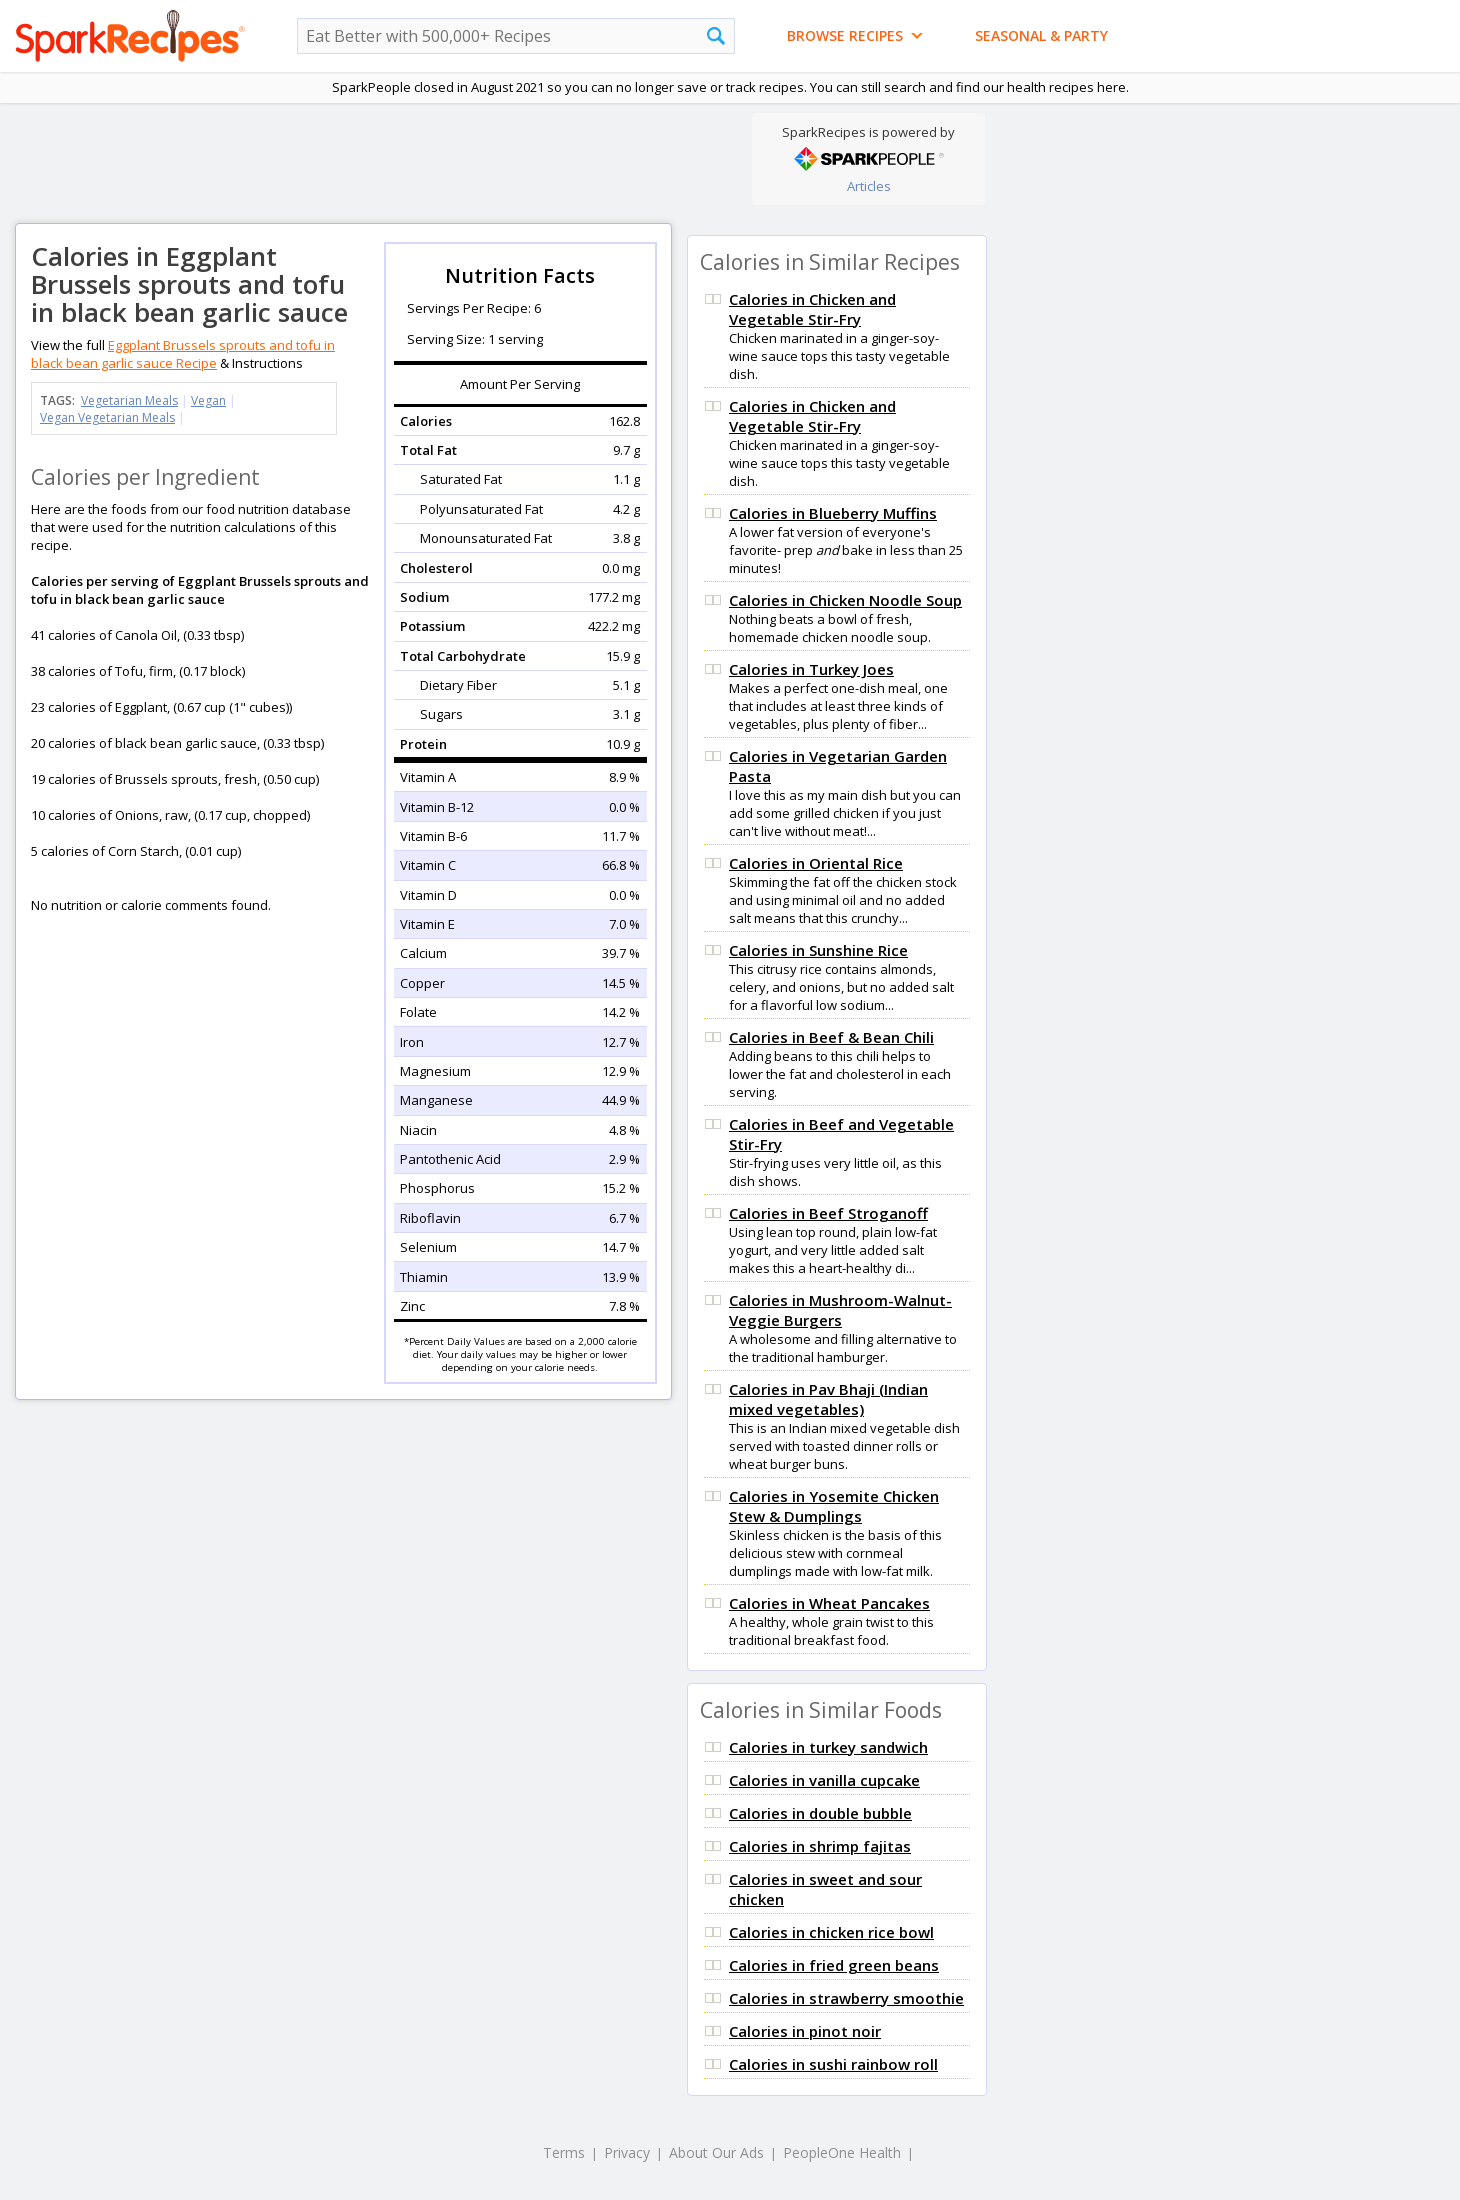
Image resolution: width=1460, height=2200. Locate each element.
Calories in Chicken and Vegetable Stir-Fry (812, 309)
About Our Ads (716, 2152)
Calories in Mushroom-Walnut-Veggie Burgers (840, 1310)
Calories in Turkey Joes (811, 669)
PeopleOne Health (842, 2152)
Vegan (208, 400)
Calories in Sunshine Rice (818, 950)
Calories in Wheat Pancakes (829, 1603)
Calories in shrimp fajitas (820, 1846)
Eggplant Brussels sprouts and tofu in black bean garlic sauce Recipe (183, 354)
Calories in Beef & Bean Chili (831, 1037)
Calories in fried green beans (834, 1965)
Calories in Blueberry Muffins (833, 513)
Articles (869, 186)
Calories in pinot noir (805, 2031)
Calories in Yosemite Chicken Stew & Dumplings (834, 1506)
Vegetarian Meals (129, 400)
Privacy (627, 2152)
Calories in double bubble (820, 1813)
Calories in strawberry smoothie (846, 1998)
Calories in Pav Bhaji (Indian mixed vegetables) (828, 1399)
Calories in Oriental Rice (816, 863)
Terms (564, 2152)
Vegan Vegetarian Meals (107, 417)
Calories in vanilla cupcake (824, 1780)
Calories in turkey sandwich (828, 1747)
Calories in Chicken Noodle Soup (845, 600)
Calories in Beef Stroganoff (828, 1213)
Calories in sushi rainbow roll (833, 2064)
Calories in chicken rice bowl (831, 1932)
